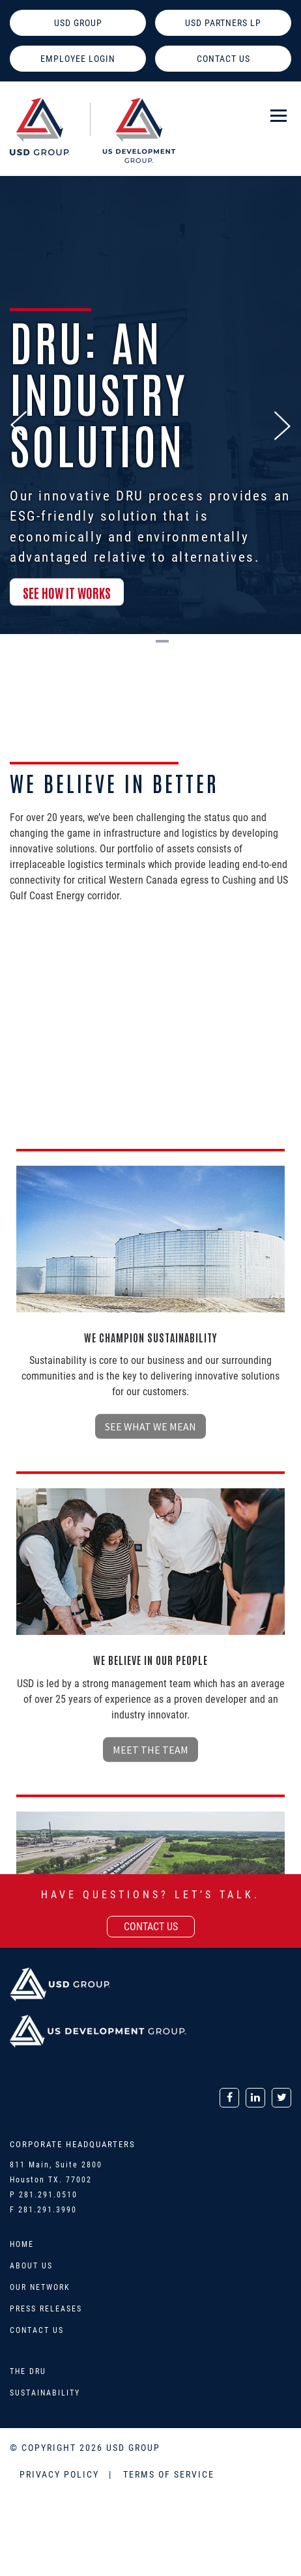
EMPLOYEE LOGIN (77, 58)
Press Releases (46, 2308)
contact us (151, 1926)
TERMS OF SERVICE (168, 2474)
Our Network (40, 2287)
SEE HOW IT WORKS (67, 603)
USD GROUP (78, 23)
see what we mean (150, 1695)
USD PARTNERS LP (223, 23)
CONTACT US (223, 58)
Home (22, 2244)
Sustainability (45, 2392)
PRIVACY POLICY (61, 2474)
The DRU (28, 2371)
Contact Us (37, 2330)
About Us (31, 2265)
